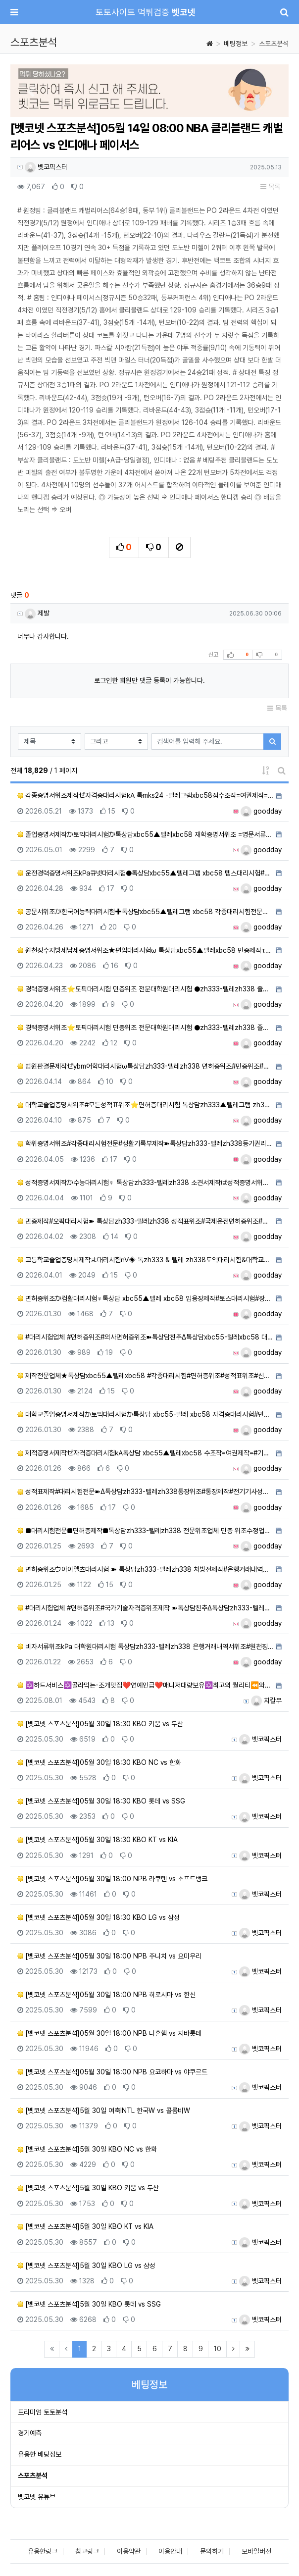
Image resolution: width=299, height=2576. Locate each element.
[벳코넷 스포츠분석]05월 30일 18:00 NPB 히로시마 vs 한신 (106, 1995)
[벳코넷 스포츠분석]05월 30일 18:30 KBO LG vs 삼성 (98, 1917)
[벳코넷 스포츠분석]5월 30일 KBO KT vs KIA (85, 2226)
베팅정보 (236, 44)
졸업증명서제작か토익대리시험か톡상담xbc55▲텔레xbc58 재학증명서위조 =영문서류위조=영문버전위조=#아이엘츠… (145, 834)
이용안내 (170, 2551)
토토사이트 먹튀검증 (146, 12)
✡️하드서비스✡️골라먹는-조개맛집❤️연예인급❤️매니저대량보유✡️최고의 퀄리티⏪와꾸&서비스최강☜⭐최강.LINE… (145, 1685)
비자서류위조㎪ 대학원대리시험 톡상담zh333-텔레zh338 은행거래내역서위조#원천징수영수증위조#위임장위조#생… (145, 1646)
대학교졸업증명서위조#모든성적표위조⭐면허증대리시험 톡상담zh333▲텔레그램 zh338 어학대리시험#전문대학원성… (145, 1105)
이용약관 (129, 2551)
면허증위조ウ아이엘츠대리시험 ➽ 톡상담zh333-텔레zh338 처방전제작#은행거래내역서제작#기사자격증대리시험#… (145, 1569)
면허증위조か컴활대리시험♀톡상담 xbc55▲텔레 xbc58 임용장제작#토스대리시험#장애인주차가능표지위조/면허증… (145, 1298)
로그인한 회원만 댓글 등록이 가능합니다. (149, 680)
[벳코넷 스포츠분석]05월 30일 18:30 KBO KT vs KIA (97, 1840)
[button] (31, 92)
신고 (213, 654)
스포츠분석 (274, 44)
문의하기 (212, 2551)
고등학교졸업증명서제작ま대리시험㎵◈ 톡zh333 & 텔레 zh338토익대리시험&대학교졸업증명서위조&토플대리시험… (145, 1260)
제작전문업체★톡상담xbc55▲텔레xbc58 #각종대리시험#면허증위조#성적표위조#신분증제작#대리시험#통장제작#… (145, 1376)
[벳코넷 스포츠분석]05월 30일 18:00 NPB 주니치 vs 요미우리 (109, 1956)
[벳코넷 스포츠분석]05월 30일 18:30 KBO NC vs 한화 (99, 1762)
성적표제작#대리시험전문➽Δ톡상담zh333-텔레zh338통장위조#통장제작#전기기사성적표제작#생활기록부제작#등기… (145, 1491)
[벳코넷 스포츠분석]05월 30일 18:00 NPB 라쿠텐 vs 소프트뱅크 (112, 1879)
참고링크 (87, 2551)
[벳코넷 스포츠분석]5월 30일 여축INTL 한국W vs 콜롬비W (103, 2110)
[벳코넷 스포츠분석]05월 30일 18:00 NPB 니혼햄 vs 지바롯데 (109, 2033)
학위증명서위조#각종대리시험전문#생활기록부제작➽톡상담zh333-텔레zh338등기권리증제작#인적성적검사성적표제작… (145, 1143)
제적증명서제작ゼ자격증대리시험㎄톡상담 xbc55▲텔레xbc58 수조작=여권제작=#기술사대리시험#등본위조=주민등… (145, 1453)
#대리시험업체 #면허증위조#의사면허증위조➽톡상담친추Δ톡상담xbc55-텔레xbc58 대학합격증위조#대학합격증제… (145, 1337)
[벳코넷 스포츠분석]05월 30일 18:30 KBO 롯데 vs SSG (101, 1801)
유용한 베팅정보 (39, 2454)
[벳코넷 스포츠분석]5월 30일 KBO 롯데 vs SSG (89, 2304)
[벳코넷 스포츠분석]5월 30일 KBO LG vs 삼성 (86, 2265)
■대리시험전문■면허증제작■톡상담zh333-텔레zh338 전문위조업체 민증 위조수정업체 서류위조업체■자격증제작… (145, 1531)
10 (217, 2349)
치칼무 (266, 1700)
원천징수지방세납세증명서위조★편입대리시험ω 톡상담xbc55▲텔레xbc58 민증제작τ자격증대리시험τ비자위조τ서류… (145, 950)
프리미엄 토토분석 (42, 2412)
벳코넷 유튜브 (36, 2497)
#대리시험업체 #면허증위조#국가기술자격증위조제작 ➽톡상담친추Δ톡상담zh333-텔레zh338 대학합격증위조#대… (145, 1608)
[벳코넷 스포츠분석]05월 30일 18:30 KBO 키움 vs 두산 (100, 1724)
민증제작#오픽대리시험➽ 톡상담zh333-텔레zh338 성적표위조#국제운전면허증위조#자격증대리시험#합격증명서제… (145, 1221)
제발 (37, 613)
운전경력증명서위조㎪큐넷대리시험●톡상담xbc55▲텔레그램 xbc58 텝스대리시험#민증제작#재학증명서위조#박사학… (145, 873)
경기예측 (30, 2433)
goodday (261, 811)
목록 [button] (270, 187)
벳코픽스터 (46, 167)
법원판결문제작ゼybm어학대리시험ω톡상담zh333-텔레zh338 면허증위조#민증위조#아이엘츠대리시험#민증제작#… (145, 1066)
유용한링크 (42, 2551)
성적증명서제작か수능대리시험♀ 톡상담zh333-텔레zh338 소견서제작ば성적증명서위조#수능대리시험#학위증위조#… (145, 1182)
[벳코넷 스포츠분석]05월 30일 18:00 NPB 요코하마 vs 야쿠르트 (112, 2072)
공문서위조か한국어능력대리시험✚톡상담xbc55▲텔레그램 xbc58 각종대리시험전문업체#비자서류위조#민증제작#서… (145, 912)
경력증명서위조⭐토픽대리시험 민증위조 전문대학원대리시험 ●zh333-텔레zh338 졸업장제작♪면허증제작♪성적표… (145, 989)
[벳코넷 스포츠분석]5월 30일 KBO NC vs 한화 (87, 2149)
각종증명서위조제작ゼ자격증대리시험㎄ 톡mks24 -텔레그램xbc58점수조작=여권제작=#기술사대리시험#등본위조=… (145, 795)
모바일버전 (256, 2551)
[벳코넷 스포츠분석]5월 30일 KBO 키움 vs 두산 (88, 2188)
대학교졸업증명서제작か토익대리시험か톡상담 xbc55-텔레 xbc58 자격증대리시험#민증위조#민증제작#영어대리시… (145, 1414)
